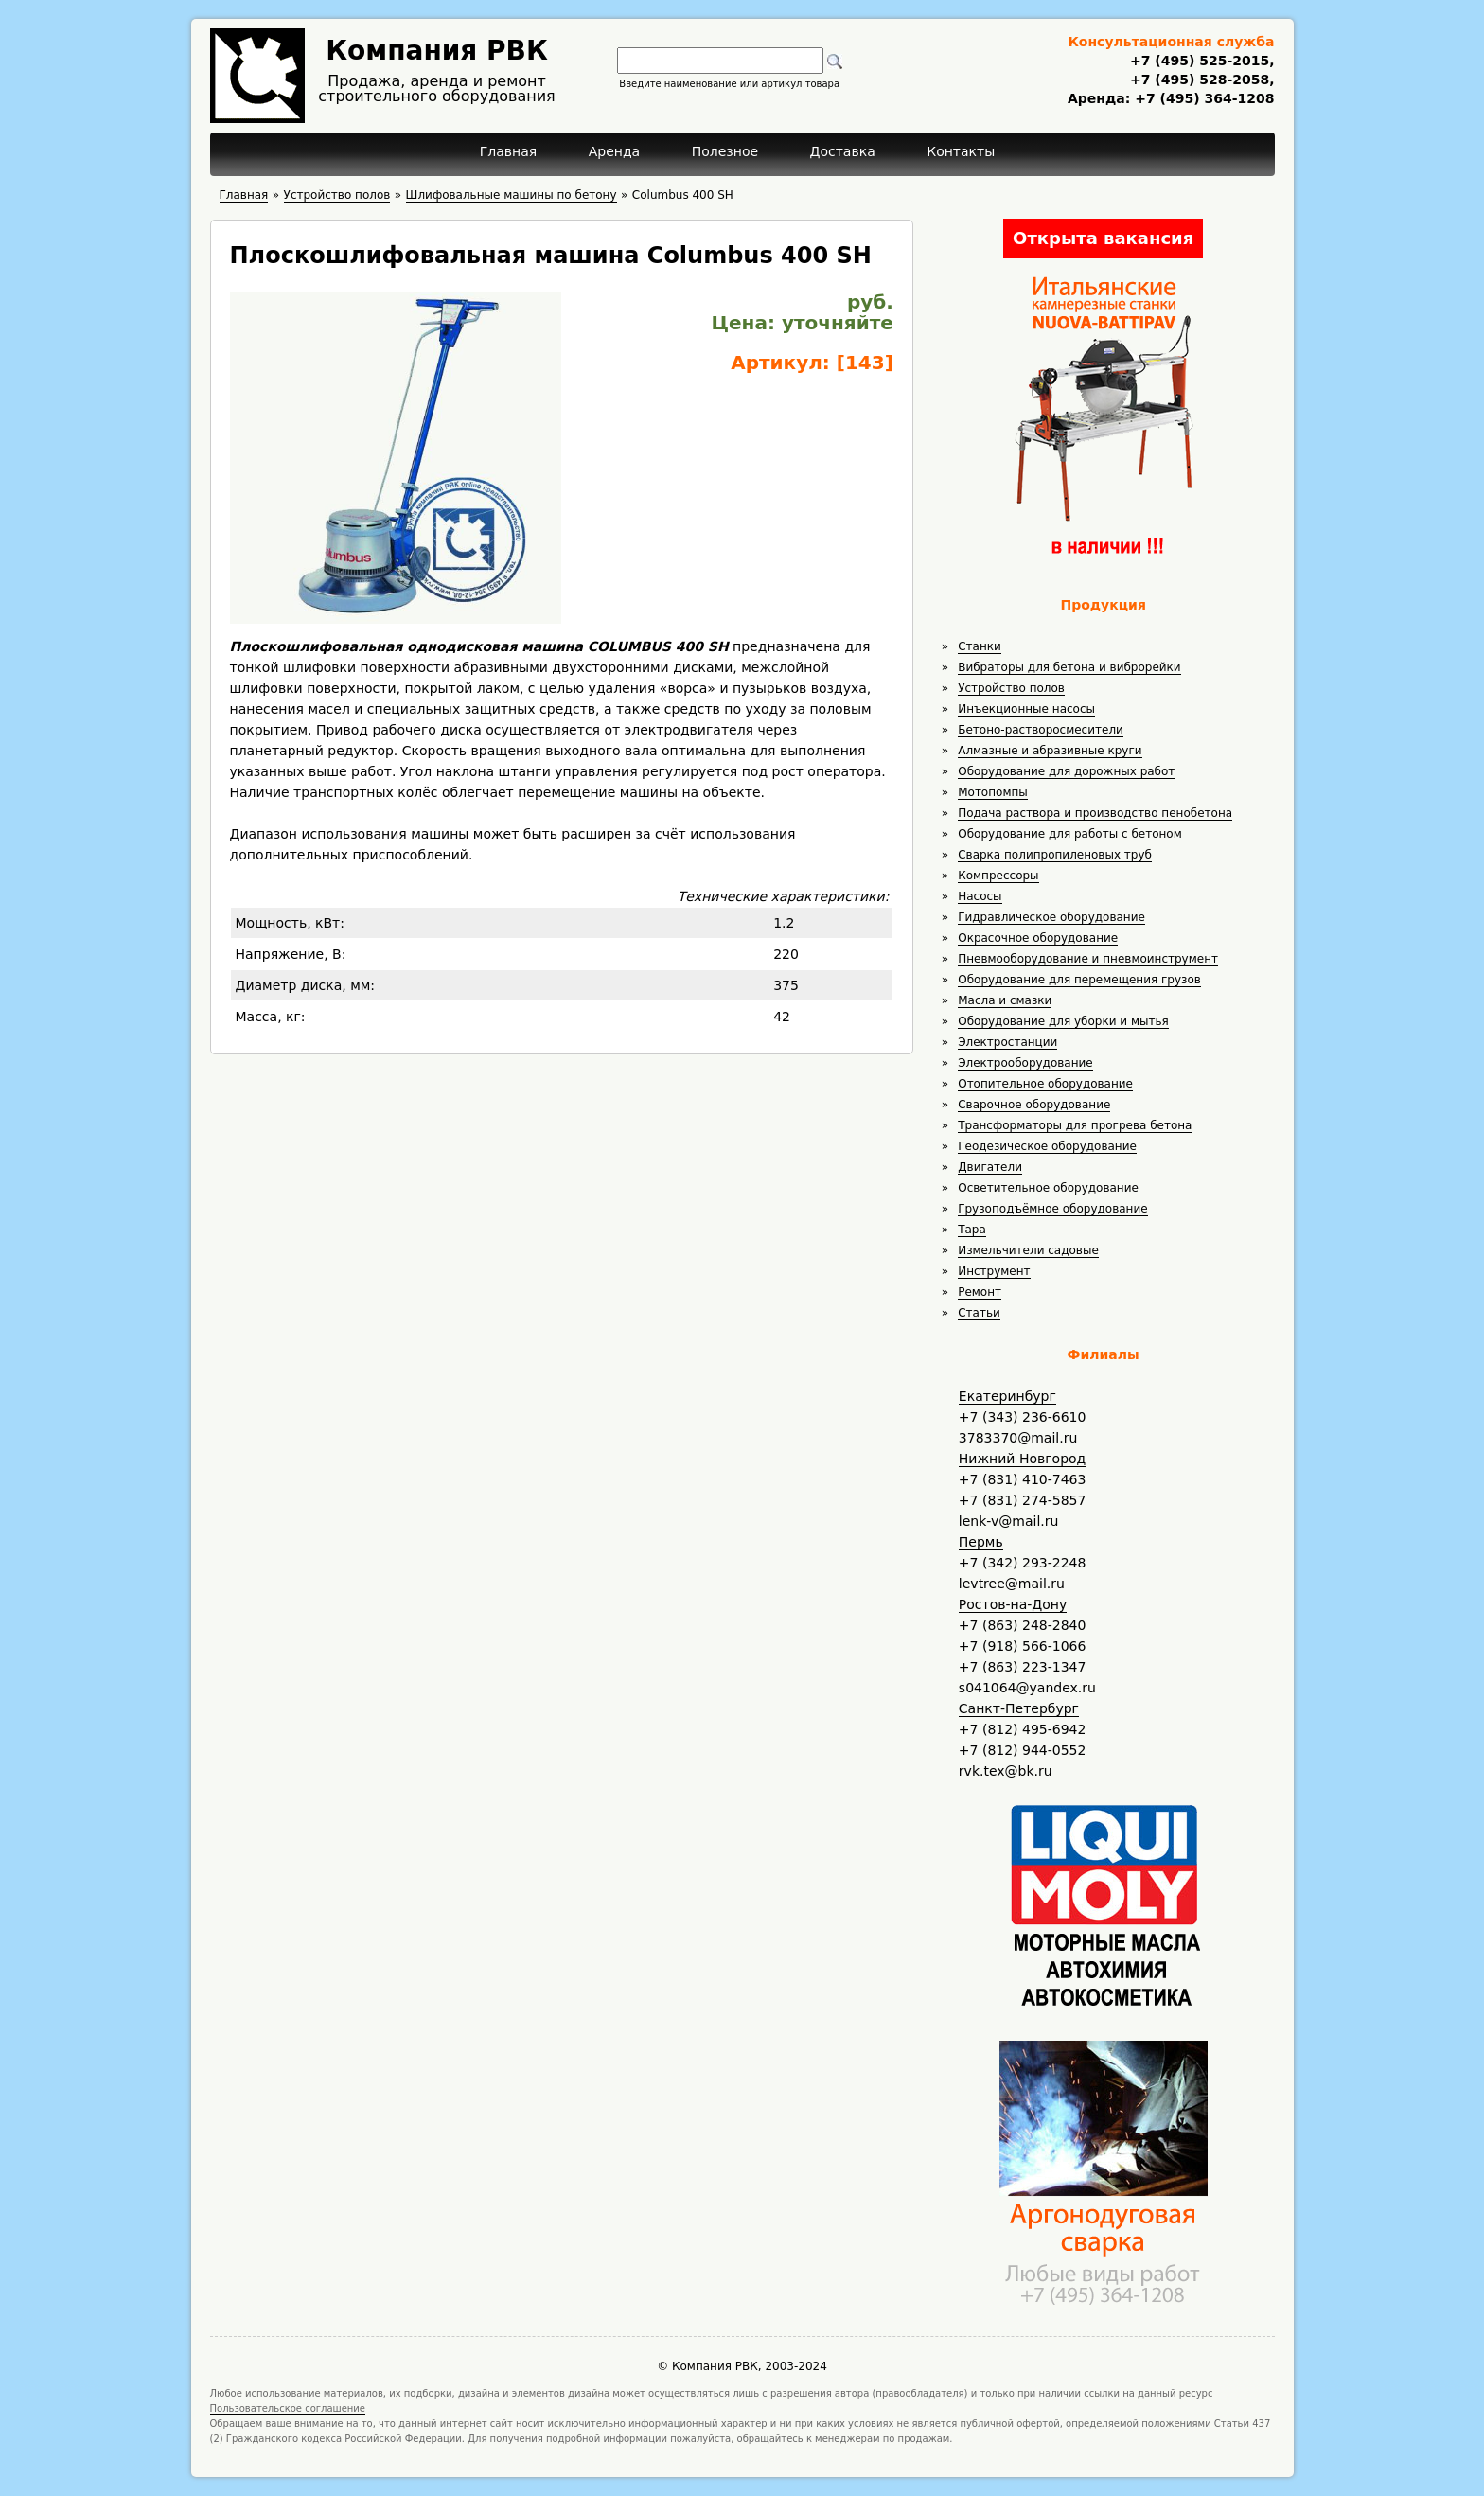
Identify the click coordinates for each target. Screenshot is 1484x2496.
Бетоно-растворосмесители (1040, 729)
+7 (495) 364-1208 (1202, 98)
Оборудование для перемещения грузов (1079, 979)
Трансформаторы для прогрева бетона (1075, 1125)
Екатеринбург (1007, 1396)
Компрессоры (998, 875)
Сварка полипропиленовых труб (1055, 854)
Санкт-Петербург (1019, 1708)
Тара (972, 1229)
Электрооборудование (1025, 1063)
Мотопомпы (993, 792)
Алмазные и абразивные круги (1049, 750)
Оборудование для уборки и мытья (1063, 1021)
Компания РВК (437, 50)
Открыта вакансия (1103, 238)
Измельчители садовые (1028, 1250)
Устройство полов (1011, 688)
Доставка (842, 151)
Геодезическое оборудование (1047, 1146)
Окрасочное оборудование (1038, 938)
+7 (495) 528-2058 (1199, 79)
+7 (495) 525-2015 (1199, 60)
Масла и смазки (1004, 1000)
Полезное (725, 151)
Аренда (615, 151)
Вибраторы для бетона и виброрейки (1069, 667)
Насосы (979, 896)
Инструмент (994, 1271)
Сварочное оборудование (1034, 1104)
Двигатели (990, 1167)
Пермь (981, 1541)
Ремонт (979, 1292)
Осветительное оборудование (1048, 1188)
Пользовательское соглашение (288, 2408)
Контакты (961, 151)
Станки (979, 646)
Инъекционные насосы (1026, 709)
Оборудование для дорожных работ (1066, 771)
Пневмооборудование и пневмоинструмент (1088, 958)
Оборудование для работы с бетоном (1070, 834)
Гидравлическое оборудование (1051, 917)
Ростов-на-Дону (1013, 1604)
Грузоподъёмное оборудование (1052, 1208)
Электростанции (1007, 1042)
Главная (508, 151)
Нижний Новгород (1022, 1458)
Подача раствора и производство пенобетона (1095, 813)
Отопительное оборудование (1045, 1083)
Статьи (979, 1312)
